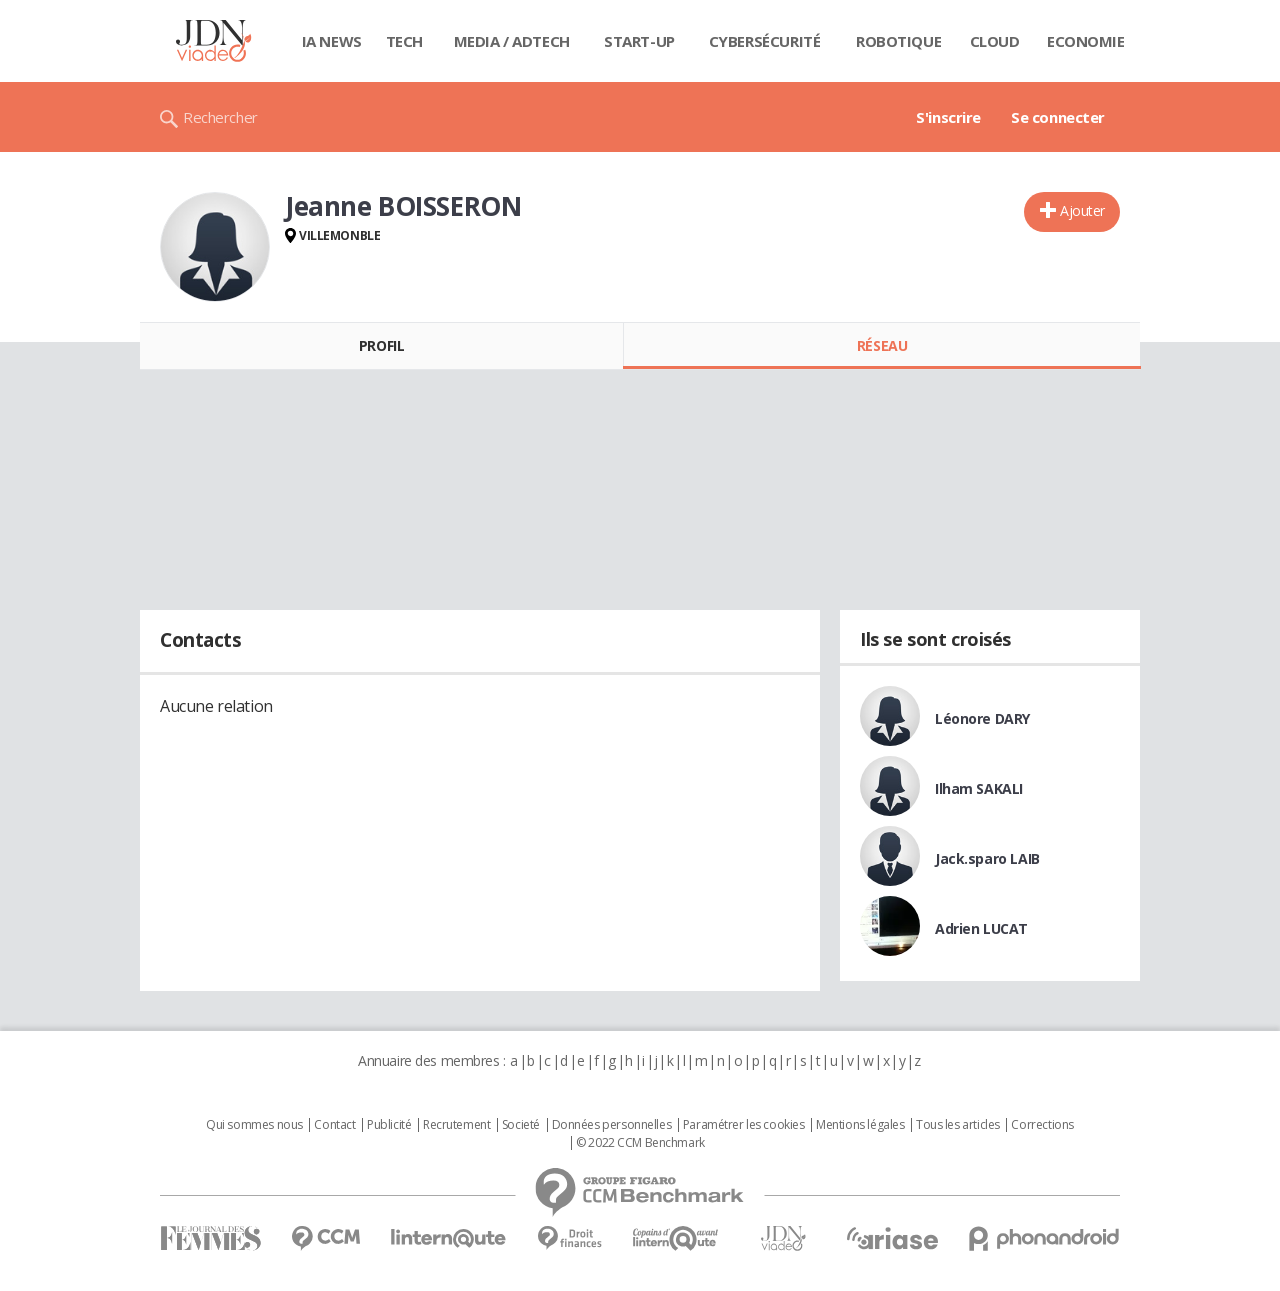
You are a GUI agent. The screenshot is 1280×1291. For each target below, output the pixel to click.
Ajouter (1082, 210)
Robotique (898, 41)
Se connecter (1058, 117)
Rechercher (220, 117)
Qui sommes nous (254, 1125)
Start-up (639, 41)
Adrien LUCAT (981, 928)
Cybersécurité (765, 41)
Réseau (882, 345)
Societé (521, 1125)
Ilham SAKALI (979, 788)
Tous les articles (958, 1125)
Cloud (995, 41)
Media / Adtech (512, 41)
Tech (404, 41)
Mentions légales (860, 1125)
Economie (1086, 41)
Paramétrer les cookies (744, 1125)
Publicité (389, 1125)
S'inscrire (948, 117)
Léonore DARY (982, 718)
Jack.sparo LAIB (987, 858)
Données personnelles (612, 1125)
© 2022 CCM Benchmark (640, 1143)
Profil (381, 345)
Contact (334, 1125)
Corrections (1042, 1125)
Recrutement (456, 1125)
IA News (332, 41)
